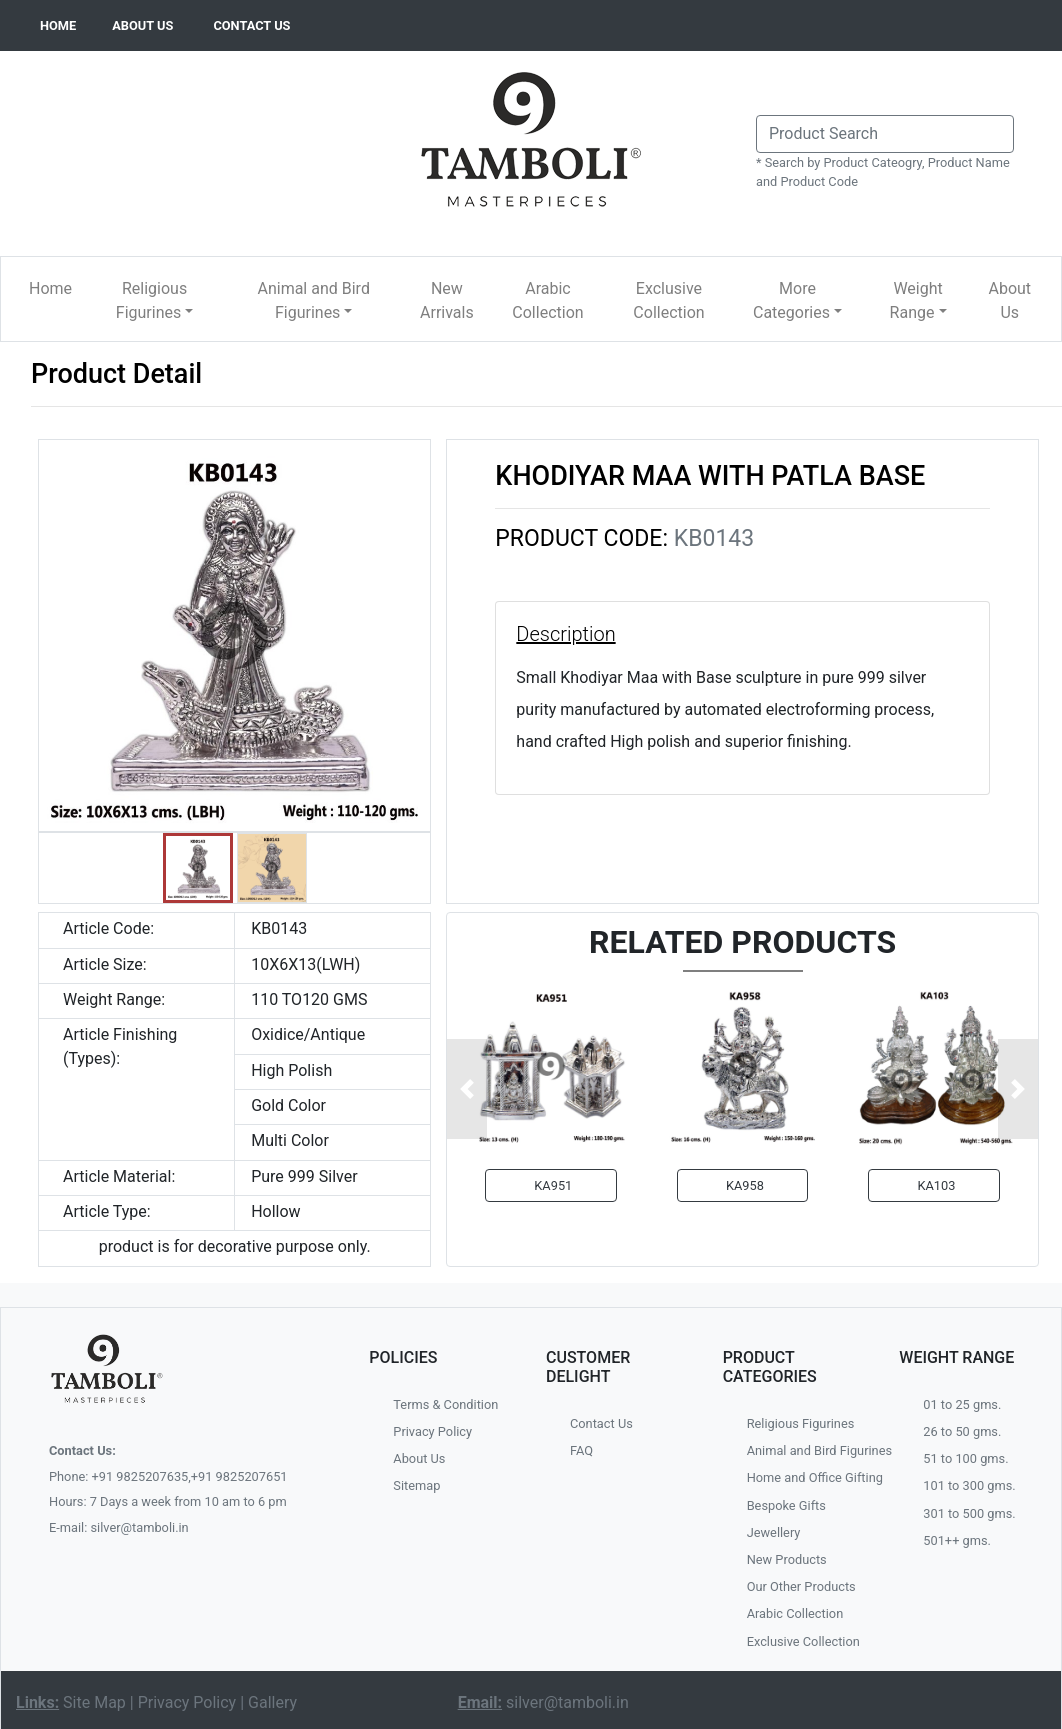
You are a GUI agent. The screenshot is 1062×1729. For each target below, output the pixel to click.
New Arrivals (447, 300)
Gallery (272, 1702)
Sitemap (416, 1485)
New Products (787, 1559)
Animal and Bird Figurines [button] (313, 300)
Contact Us (601, 1423)
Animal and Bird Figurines (808, 1450)
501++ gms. (957, 1540)
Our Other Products (801, 1586)
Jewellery (774, 1532)
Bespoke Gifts (786, 1505)
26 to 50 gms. (962, 1431)
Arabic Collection (547, 300)
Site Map (94, 1702)
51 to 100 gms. (965, 1458)
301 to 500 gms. (969, 1513)
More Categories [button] (791, 300)
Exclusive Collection (668, 300)
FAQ (581, 1450)
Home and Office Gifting (808, 1477)
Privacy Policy (432, 1431)
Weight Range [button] (916, 300)
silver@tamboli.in (567, 1702)
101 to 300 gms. (969, 1485)
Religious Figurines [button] (151, 300)
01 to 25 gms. (962, 1404)
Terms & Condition (445, 1404)
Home (50, 288)
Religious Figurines (801, 1423)
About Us (1009, 300)
